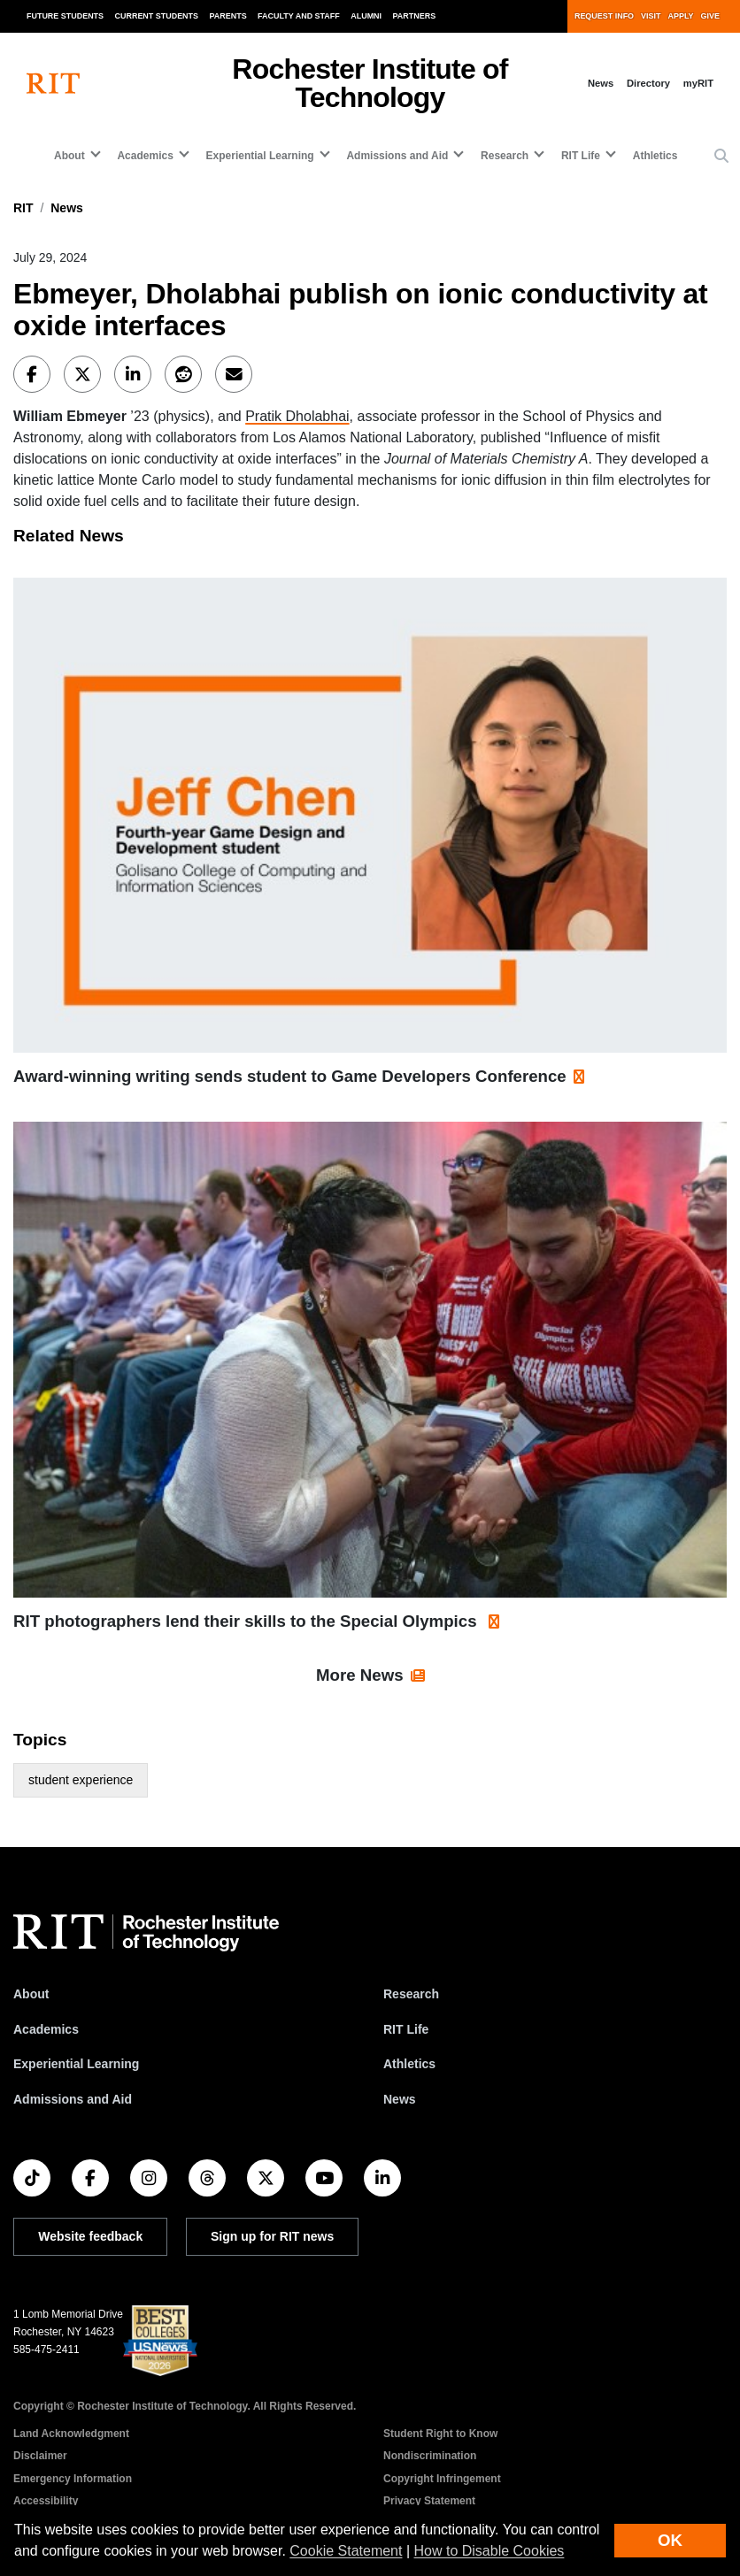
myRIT (698, 83)
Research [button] (504, 156)
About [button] (69, 156)
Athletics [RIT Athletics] (409, 2064)
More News (360, 1675)
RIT (23, 208)
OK (670, 2540)
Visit (650, 16)
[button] (721, 156)
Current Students (157, 16)
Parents (228, 16)
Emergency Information (72, 2478)
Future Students (65, 16)
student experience (80, 1780)
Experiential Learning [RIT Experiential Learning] (76, 2064)
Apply (681, 16)
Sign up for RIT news (272, 2236)
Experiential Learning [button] (260, 156)
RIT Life (405, 2029)
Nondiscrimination (429, 2456)
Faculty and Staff (299, 16)
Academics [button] (145, 156)
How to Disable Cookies (489, 2550)
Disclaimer (40, 2456)
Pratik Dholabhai (297, 416)
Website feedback (90, 2236)
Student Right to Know (440, 2433)
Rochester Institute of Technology (369, 83)
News (600, 83)
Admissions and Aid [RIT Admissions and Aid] (72, 2099)
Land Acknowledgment (71, 2433)
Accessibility (45, 2501)
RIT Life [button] (580, 156)
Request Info (604, 16)
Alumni (366, 16)
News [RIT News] (399, 2099)
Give (710, 16)
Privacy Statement (429, 2501)
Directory (648, 83)
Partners (414, 16)
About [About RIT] (31, 1994)
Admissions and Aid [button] (397, 156)
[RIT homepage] (53, 84)
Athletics (655, 156)
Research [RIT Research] (411, 1994)
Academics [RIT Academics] (46, 2029)
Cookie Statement (345, 2550)
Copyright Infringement (442, 2478)
